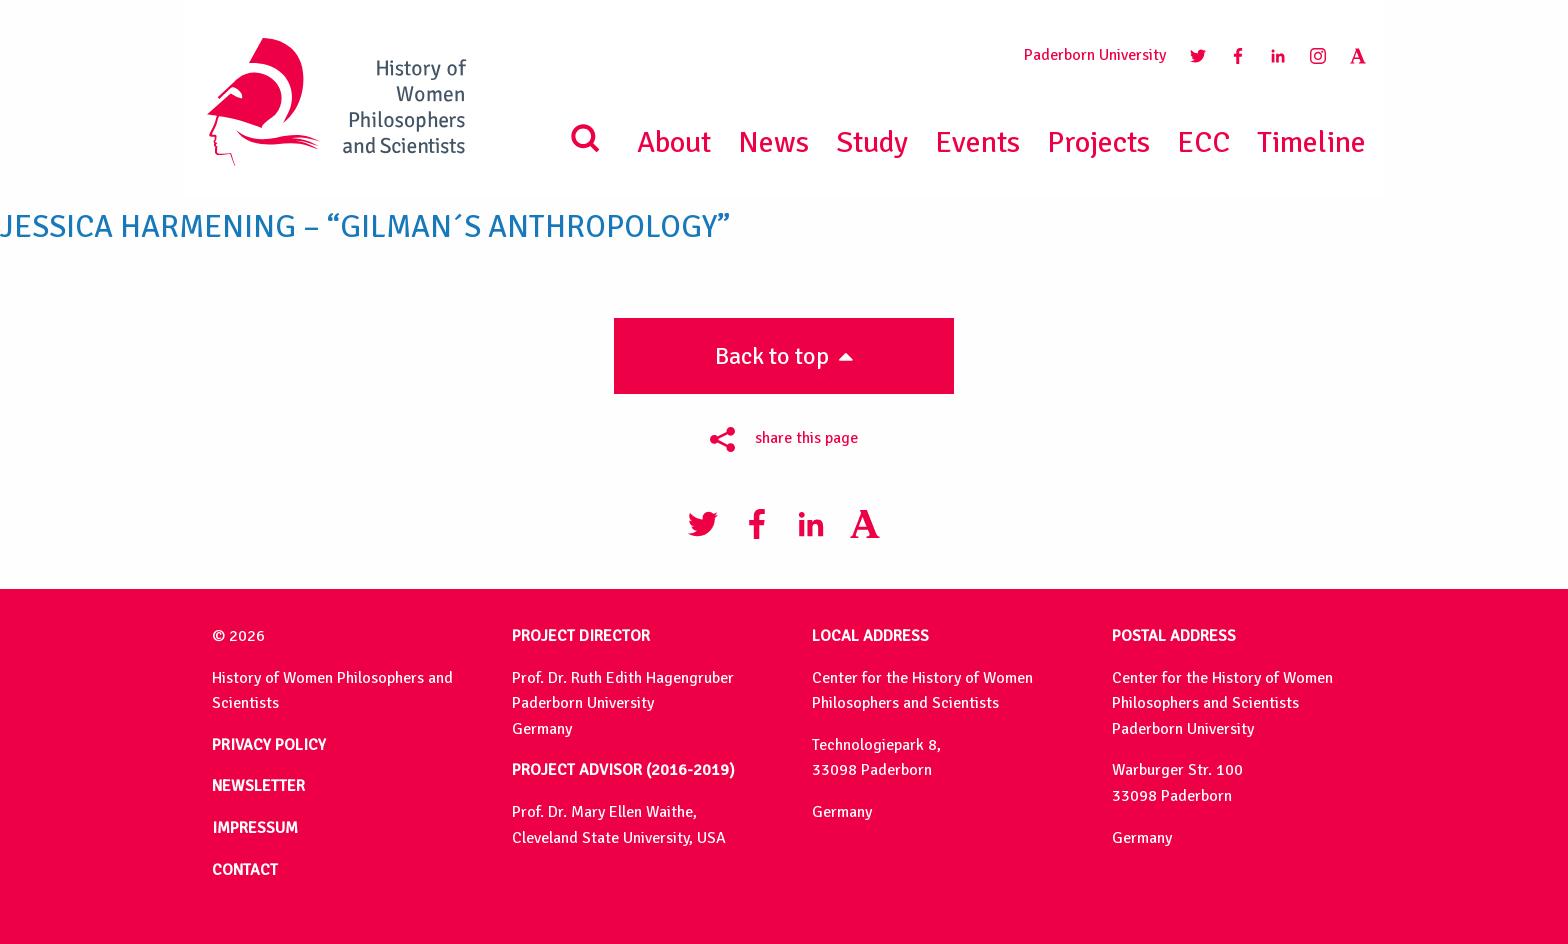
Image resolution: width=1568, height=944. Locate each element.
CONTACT (245, 870)
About (674, 142)
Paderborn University (1095, 55)
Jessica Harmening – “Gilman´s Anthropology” (365, 227)
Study (872, 142)
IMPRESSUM (255, 828)
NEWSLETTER (258, 786)
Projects (1098, 142)
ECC (1203, 142)
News (773, 142)
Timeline (1311, 142)
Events (977, 142)
